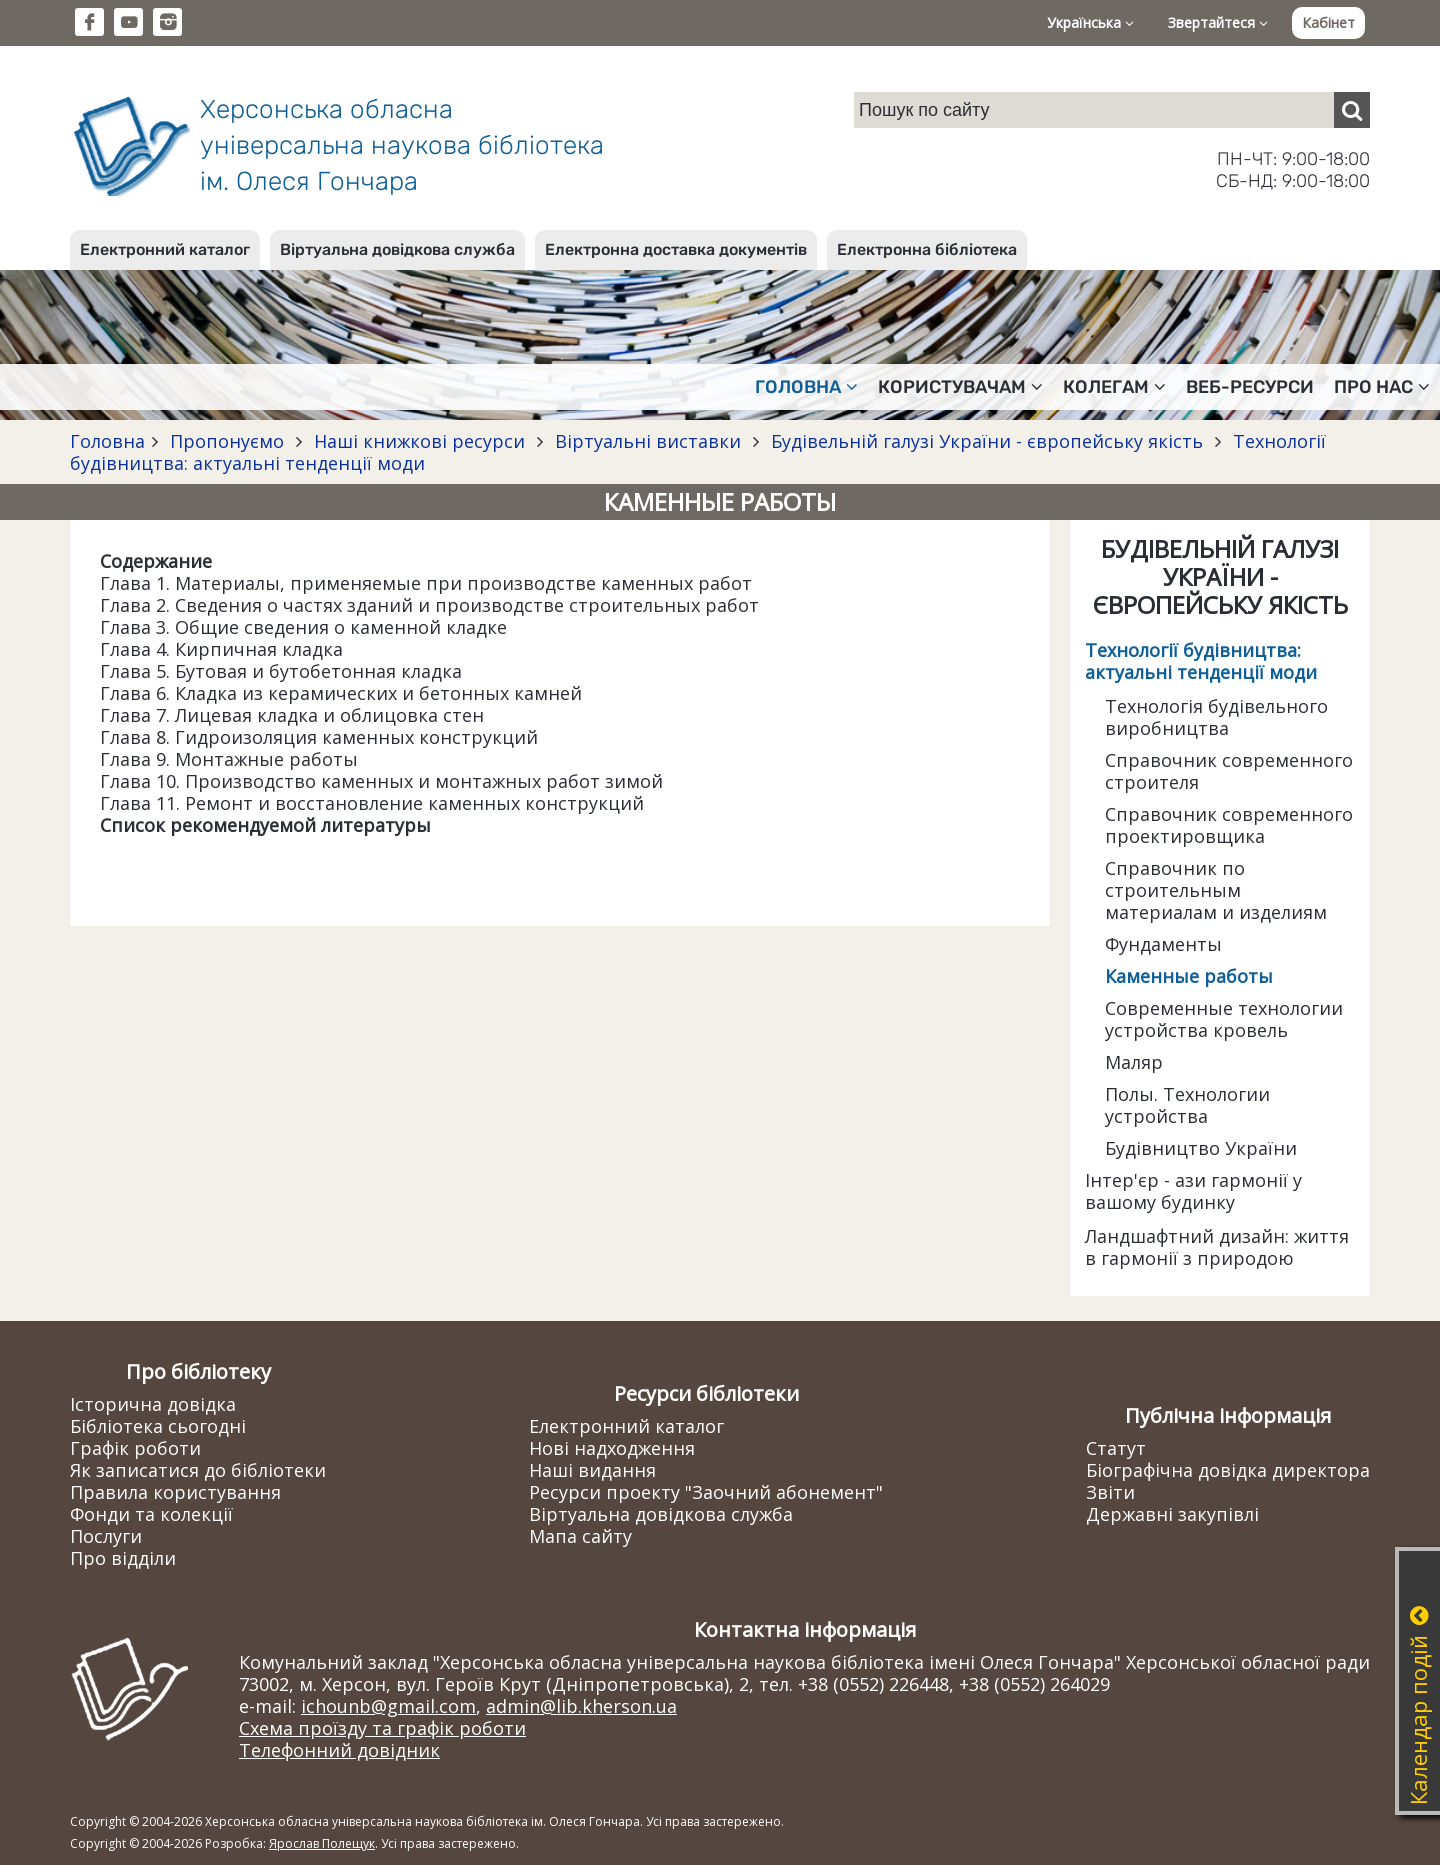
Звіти (1110, 1492)
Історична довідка (153, 1404)
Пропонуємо (227, 441)
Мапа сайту (580, 1536)
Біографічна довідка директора (1228, 1470)
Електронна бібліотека (927, 249)
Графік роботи (135, 1448)
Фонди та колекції (151, 1514)
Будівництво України (1201, 1148)
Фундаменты (1163, 944)
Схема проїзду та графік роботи (382, 1728)
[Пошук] (1352, 110)
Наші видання (592, 1470)
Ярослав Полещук (322, 1843)
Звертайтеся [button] (1218, 22)
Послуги (106, 1536)
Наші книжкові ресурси (419, 441)
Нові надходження (612, 1448)
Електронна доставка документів (676, 249)
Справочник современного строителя (1229, 771)
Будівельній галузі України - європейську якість (987, 441)
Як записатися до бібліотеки (198, 1470)
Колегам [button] (1114, 387)
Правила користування (175, 1492)
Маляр (1134, 1062)
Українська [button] (1090, 22)
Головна (107, 441)
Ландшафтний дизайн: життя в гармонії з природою (1217, 1247)
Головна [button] (806, 387)
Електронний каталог (165, 249)
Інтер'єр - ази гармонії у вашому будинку (1193, 1191)
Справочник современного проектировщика (1229, 825)
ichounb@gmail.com (388, 1706)
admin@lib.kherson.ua (581, 1706)
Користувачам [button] (960, 387)
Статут (1116, 1448)
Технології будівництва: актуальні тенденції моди (1201, 661)
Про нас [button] (1382, 387)
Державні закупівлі (1172, 1514)
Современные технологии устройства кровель (1224, 1019)
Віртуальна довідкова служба (397, 249)
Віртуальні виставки (648, 441)
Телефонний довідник (339, 1750)
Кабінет (1328, 22)
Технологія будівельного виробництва (1216, 717)
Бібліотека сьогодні (158, 1426)
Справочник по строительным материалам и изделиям (1216, 890)
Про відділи (123, 1558)
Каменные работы (1189, 976)
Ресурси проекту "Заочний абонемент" (706, 1492)
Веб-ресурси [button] (1250, 387)
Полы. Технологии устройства (1187, 1105)
